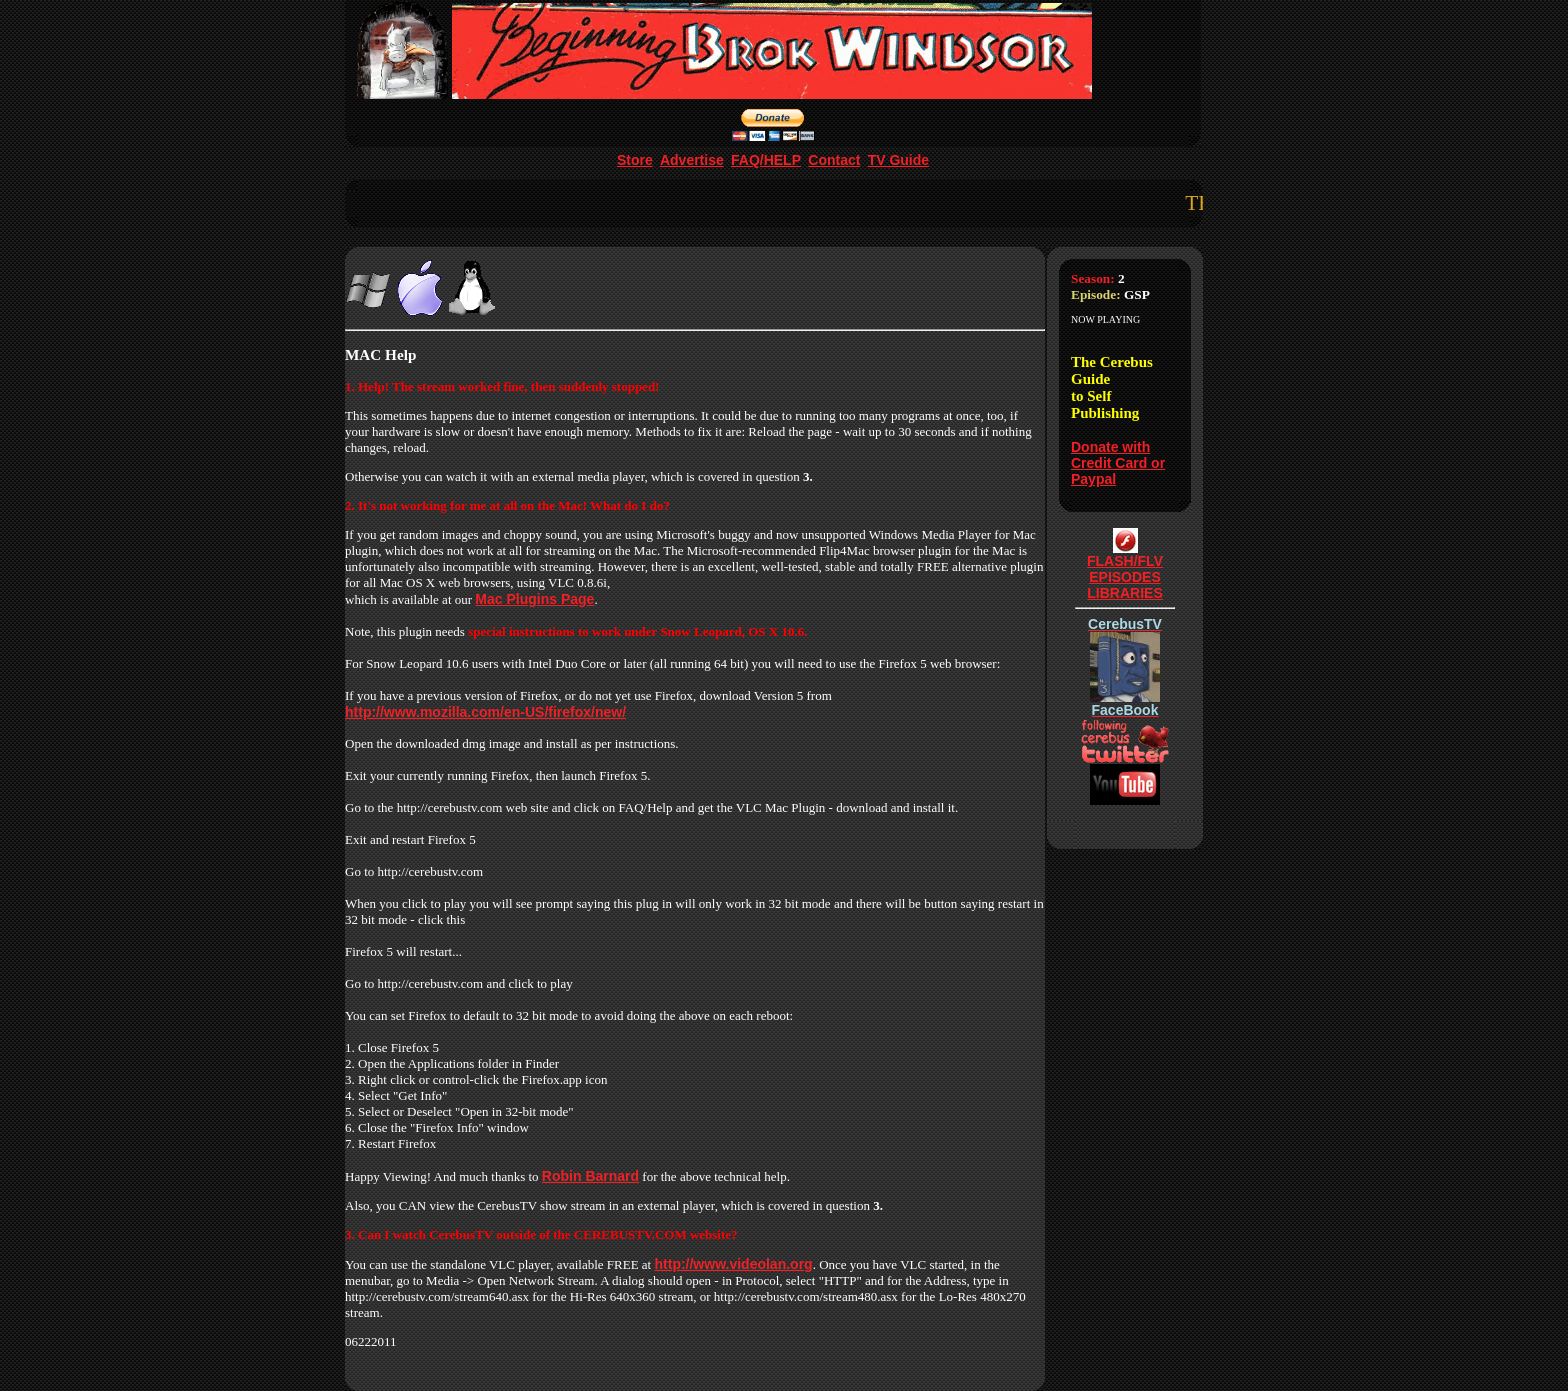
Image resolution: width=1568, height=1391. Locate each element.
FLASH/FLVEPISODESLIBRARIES (1125, 570)
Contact (834, 160)
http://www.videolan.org (734, 1264)
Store (635, 160)
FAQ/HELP (766, 160)
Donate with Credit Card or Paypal (1118, 463)
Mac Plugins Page (534, 599)
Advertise (692, 160)
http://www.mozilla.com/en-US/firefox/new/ (485, 712)
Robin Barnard (590, 1176)
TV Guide (898, 160)
